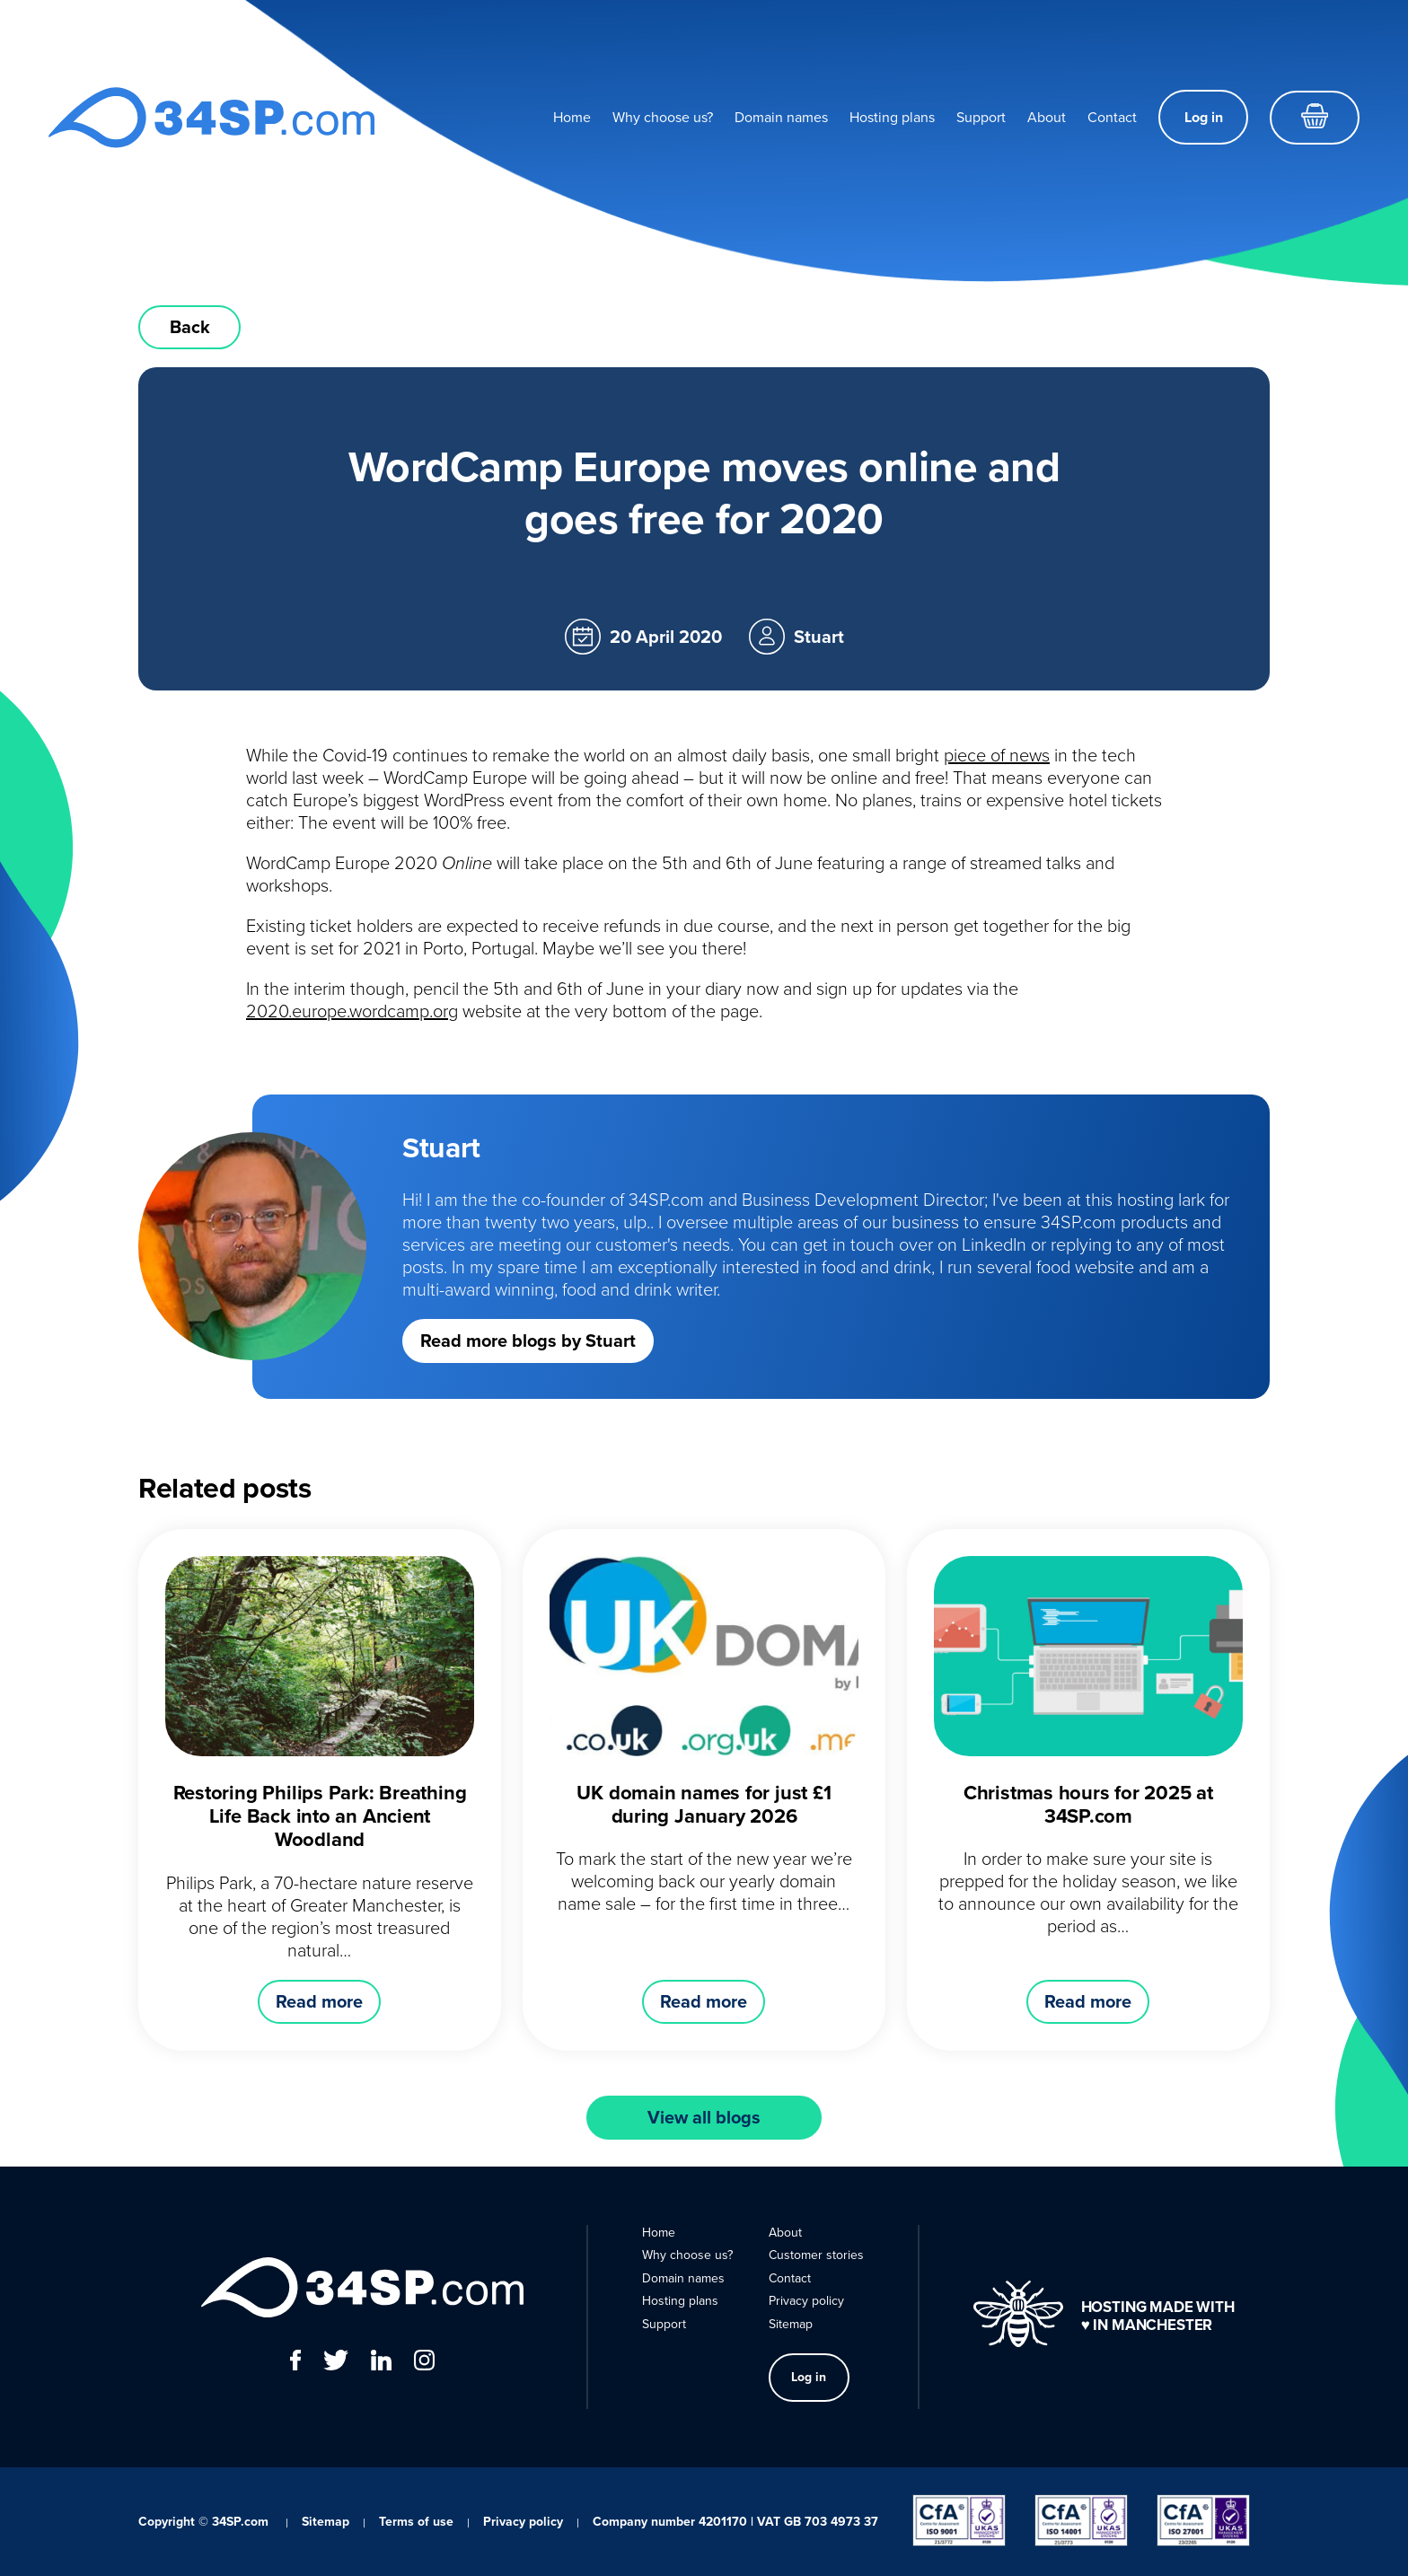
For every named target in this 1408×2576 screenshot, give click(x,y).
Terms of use (416, 2521)
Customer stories (816, 2255)
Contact (1112, 117)
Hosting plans (892, 117)
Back (190, 326)
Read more (319, 2001)
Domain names (781, 117)
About (1046, 117)
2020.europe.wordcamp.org (352, 1011)
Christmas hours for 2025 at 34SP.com (1088, 1804)
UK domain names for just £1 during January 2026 (703, 1804)
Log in (1203, 117)
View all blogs (704, 2117)
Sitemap (791, 2324)
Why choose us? (662, 117)
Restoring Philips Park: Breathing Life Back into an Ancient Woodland (320, 1816)
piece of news (997, 755)
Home (572, 117)
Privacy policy (806, 2300)
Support (981, 117)
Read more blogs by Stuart (528, 1340)
